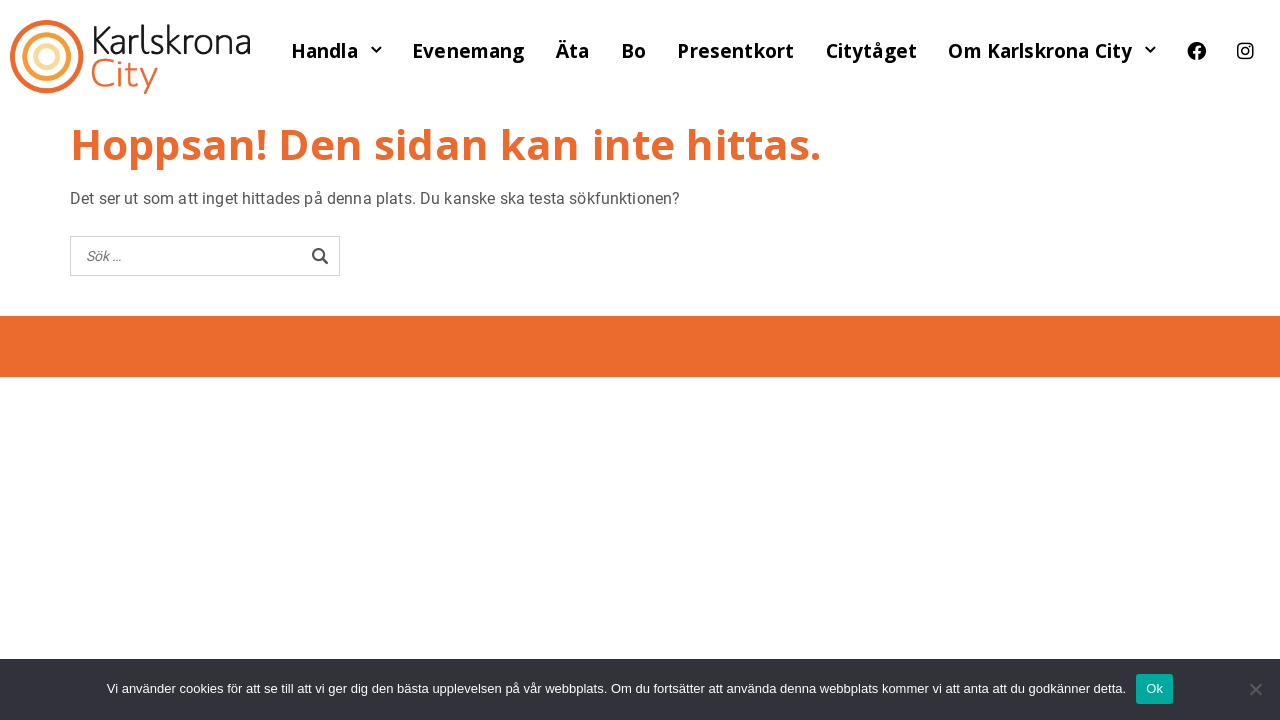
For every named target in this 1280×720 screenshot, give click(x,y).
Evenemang (468, 51)
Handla (324, 51)
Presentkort (735, 51)
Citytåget (871, 51)
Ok (1154, 688)
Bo (633, 51)
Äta (572, 51)
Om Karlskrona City (1040, 51)
